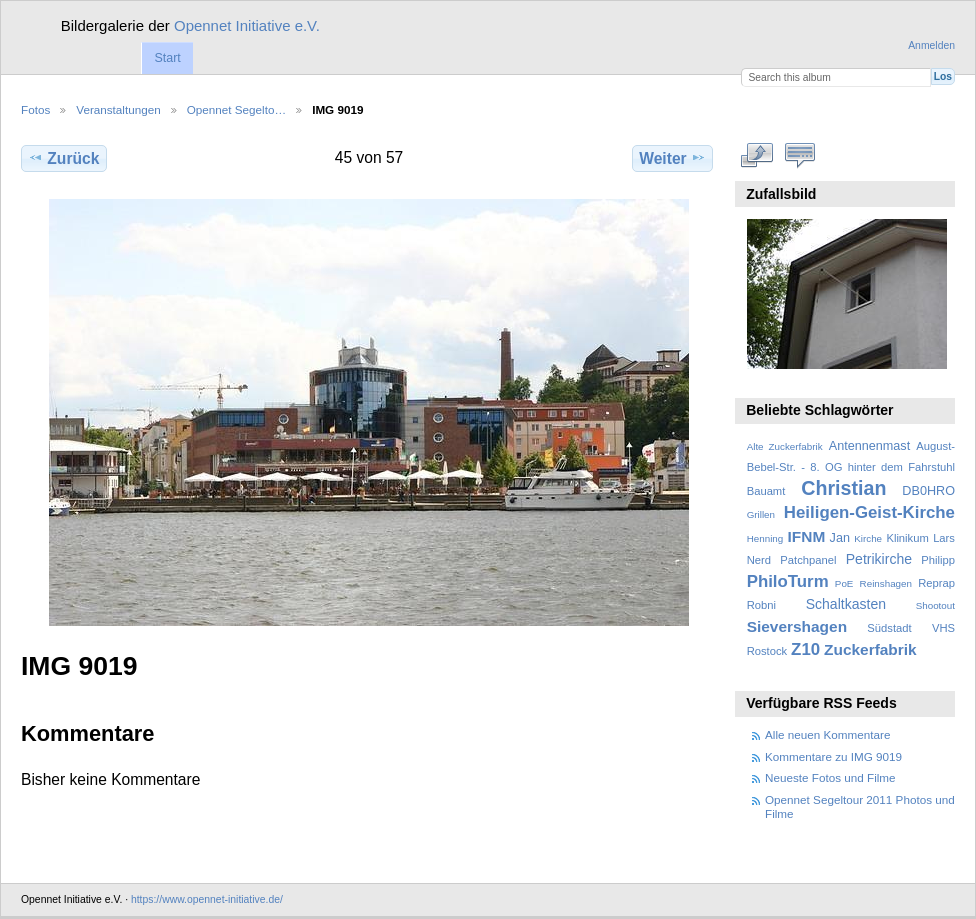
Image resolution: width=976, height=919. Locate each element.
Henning (765, 538)
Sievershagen (797, 626)
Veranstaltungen (118, 109)
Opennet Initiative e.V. (247, 25)
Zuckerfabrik (870, 649)
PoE (844, 583)
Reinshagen (886, 583)
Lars (944, 538)
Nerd (759, 560)
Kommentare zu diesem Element (800, 156)
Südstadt (889, 628)
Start (167, 58)
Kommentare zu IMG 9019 (833, 756)
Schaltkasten (846, 604)
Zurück (63, 158)
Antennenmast (869, 446)
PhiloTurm (788, 581)
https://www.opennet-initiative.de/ (207, 899)
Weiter (672, 158)
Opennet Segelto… (236, 109)
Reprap (936, 583)
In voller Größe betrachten (757, 156)
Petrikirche (879, 559)
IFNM (807, 536)
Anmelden (931, 45)
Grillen (761, 514)
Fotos (35, 109)
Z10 (805, 649)
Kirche (868, 538)
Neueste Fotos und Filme (830, 777)
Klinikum (907, 538)
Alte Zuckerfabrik (785, 446)
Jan (840, 538)
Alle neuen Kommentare (827, 734)
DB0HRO (928, 491)
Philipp (938, 560)
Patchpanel (808, 560)
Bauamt (766, 491)
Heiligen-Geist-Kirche (869, 512)
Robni (761, 605)
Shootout (935, 605)
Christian (843, 488)
